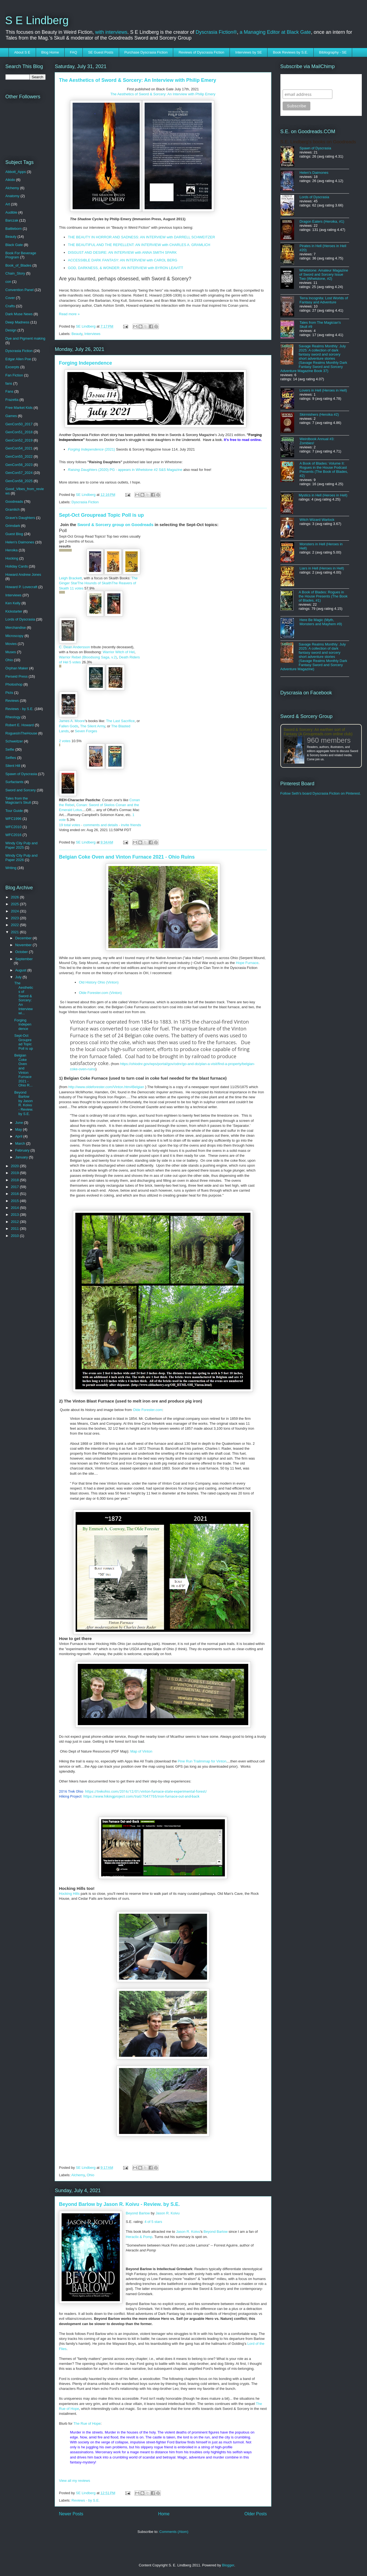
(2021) (91, 449)
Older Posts (255, 2513)
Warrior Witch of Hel (119, 652)
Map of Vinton (141, 1751)
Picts (9, 693)
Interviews (92, 334)
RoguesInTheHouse (21, 733)
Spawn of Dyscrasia (21, 774)
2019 (15, 1173)
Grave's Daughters (20, 518)
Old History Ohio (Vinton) (98, 982)
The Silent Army (92, 726)
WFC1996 (13, 819)
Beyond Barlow (138, 2213)
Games (11, 416)
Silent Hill (12, 766)
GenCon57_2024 (19, 473)
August (21, 970)
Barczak (11, 220)
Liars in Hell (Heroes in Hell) (322, 568)
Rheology (13, 717)
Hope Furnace (247, 963)
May (19, 1129)
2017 (15, 1187)
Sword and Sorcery (20, 790)
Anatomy (12, 196)
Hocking (11, 558)
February (23, 1150)
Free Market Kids (19, 408)
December (24, 938)
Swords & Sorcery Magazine (191, 435)
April (19, 1136)
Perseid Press (16, 676)
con (8, 282)
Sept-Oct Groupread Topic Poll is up (101, 515)
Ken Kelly (13, 603)
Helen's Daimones (19, 542)
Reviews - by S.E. (85, 2500)
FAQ (73, 52)
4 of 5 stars (153, 2222)
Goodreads (14, 501)
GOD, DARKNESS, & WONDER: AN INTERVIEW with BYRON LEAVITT (125, 268)
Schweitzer (14, 741)
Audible (11, 212)
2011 (15, 1228)
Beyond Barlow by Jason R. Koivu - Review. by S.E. (119, 2204)
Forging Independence (85, 363)
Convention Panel (19, 290)
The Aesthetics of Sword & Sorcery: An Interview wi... (23, 998)
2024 (15, 911)
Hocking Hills (70, 1894)
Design (10, 330)
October (22, 952)
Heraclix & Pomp (139, 2237)
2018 (15, 1180)
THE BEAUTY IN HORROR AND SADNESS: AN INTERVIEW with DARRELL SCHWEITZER (141, 237)
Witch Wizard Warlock (317, 520)
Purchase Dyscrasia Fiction (146, 52)
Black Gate (14, 245)
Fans (9, 391)
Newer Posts (71, 2513)
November (24, 945)
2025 (15, 904)
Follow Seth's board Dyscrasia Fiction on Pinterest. (320, 793)
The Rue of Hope (87, 2423)
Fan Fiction (14, 375)
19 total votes (69, 825)
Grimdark (12, 526)
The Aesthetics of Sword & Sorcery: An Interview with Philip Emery (137, 80)
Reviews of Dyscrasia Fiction (201, 52)
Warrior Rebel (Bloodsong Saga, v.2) (88, 657)
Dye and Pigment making (25, 338)
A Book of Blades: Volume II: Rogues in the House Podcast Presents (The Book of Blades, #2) (324, 469)
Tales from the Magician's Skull (18, 800)
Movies (11, 644)
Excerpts (12, 367)
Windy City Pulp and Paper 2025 (21, 845)
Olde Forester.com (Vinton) (100, 993)
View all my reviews (74, 2481)
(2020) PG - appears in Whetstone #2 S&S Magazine (125, 470)
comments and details (100, 825)
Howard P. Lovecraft (21, 587)
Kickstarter (13, 611)
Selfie (10, 749)
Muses (10, 652)
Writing (10, 868)
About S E (22, 52)
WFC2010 (13, 827)
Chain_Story (15, 273)
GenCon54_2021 (19, 448)
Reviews (12, 701)
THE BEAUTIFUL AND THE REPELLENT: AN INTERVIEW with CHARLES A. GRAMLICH (139, 245)
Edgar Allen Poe (18, 359)
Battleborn (13, 229)
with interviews (111, 32)
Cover (10, 298)
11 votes (76, 588)
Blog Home (50, 52)
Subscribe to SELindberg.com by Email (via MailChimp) (317, 81)
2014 (15, 1208)
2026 (15, 897)
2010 (15, 1236)
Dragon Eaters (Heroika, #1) (322, 221)
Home (164, 2513)
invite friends (131, 825)
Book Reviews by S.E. (290, 52)
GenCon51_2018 (19, 432)
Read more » (69, 314)
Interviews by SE (248, 52)
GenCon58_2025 (19, 481)
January (22, 1157)
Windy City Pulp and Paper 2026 (21, 857)
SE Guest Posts (100, 52)
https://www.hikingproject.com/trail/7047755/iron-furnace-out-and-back (141, 1796)
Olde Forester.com (147, 1410)
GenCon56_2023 (19, 465)
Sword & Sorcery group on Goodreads (115, 524)
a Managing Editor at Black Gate (275, 32)
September (24, 959)
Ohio (90, 2175)
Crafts (10, 306)
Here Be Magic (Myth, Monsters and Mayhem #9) (321, 622)
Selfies (10, 758)
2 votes (65, 741)
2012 (15, 1222)
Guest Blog (14, 534)
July (19, 977)
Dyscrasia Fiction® (216, 32)
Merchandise (15, 627)
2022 (15, 925)
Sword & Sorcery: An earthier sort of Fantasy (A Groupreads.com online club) (318, 731)
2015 (15, 1201)
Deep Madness (17, 322)
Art (7, 204)
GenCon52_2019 (19, 440)
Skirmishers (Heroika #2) (319, 414)
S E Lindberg (37, 20)
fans (8, 383)
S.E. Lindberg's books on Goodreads (318, 141)
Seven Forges (86, 731)
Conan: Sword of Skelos (95, 805)
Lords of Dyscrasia (20, 619)
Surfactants (14, 782)
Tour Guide (14, 811)
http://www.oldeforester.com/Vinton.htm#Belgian (106, 1087)
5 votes (75, 662)
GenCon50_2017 (19, 424)
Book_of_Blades (18, 265)
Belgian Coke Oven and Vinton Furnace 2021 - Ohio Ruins (127, 857)
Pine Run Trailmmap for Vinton (201, 1761)
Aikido (10, 180)
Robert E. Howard (19, 725)
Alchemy (78, 2175)
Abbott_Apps (15, 172)
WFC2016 (13, 835)
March (20, 1143)
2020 (15, 1166)
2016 (15, 1194)
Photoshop (14, 684)
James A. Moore (72, 721)
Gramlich (12, 509)
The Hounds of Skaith (94, 583)
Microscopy (14, 636)
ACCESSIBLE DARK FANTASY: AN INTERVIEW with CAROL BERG (122, 260)
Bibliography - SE (333, 52)
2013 (15, 1214)
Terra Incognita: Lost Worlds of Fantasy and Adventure (324, 300)
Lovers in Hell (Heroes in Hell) (323, 390)
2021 (15, 932)
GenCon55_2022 (19, 456)
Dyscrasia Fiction (85, 502)
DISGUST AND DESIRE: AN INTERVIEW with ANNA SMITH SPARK (122, 252)
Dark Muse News (19, 314)
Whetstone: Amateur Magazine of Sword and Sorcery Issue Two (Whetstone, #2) (323, 274)
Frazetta (12, 400)
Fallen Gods (68, 726)
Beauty (76, 334)
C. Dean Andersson (74, 647)
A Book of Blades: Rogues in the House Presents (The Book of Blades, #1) (323, 596)
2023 (15, 918)
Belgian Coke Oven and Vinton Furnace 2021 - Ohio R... (23, 1070)
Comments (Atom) (173, 2532)
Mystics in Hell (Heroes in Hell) (323, 495)
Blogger (228, 2565)
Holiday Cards (16, 566)
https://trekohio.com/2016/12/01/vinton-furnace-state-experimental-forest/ (146, 1791)
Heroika (11, 550)
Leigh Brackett (70, 578)
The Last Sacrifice (120, 721)
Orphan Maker (16, 668)
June (19, 1123)
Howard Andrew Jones (23, 574)
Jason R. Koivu (168, 2213)
